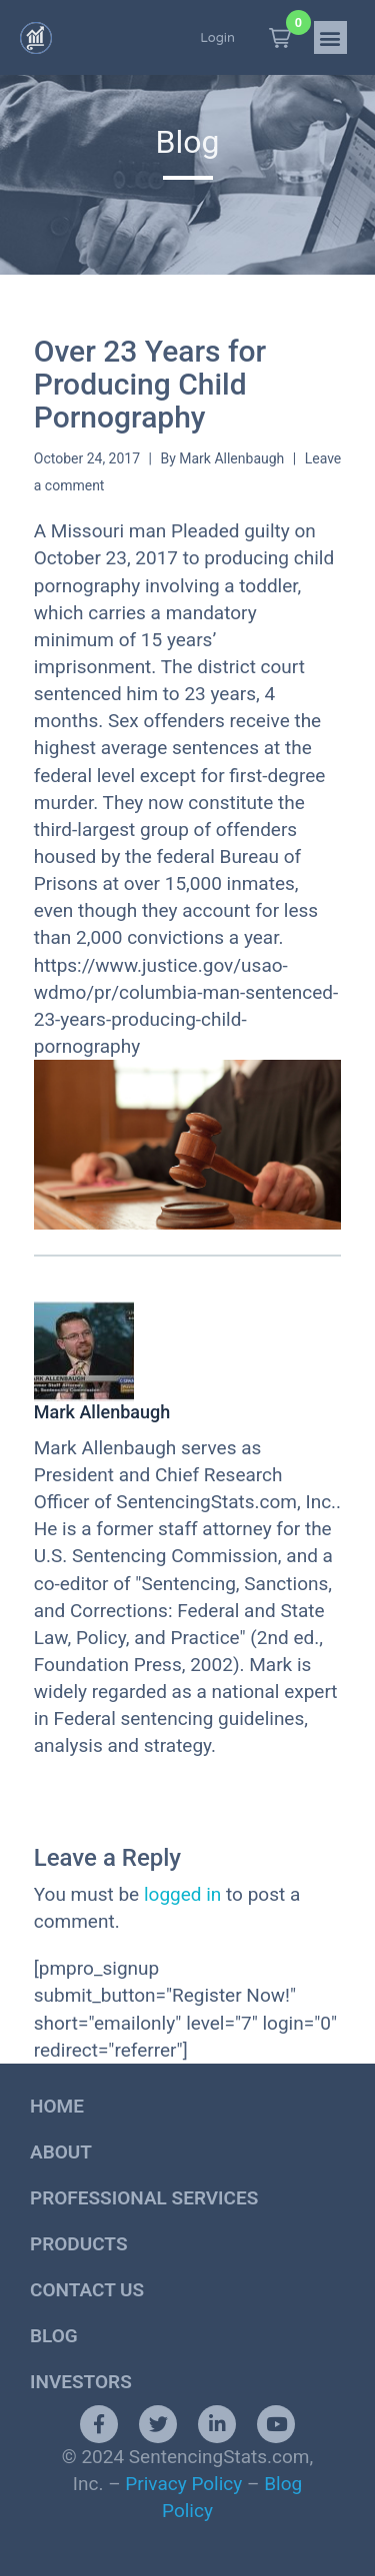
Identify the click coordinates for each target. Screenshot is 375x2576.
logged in (182, 1894)
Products (79, 2243)
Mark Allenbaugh (231, 458)
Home (57, 2106)
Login (217, 38)
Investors (81, 2381)
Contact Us (87, 2289)
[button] (280, 38)
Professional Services (144, 2197)
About (61, 2152)
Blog (54, 2335)
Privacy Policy (183, 2483)
